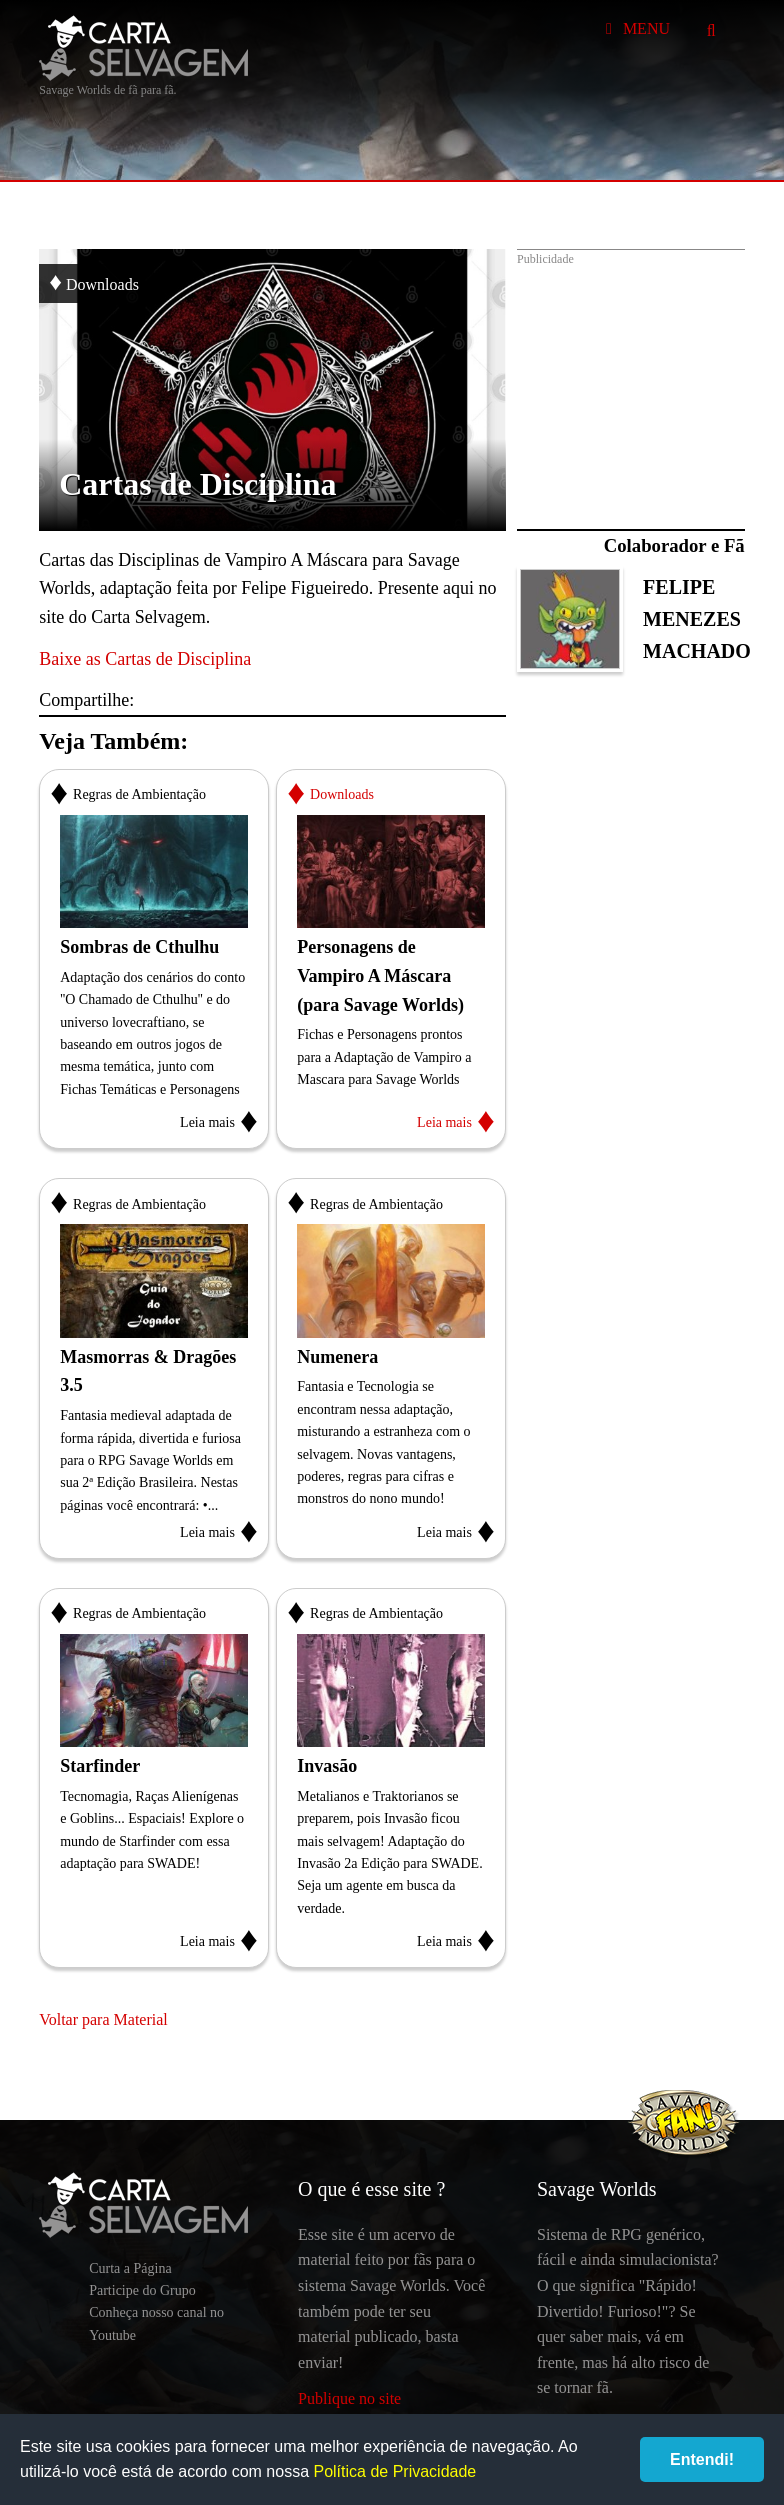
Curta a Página (130, 2268)
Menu (634, 28)
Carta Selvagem (143, 48)
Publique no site (349, 2398)
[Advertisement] (631, 379)
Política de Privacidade (394, 2471)
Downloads (94, 281)
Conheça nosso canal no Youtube (156, 2323)
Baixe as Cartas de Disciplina (145, 659)
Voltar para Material (103, 2019)
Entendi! (702, 2459)
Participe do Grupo (142, 2290)
